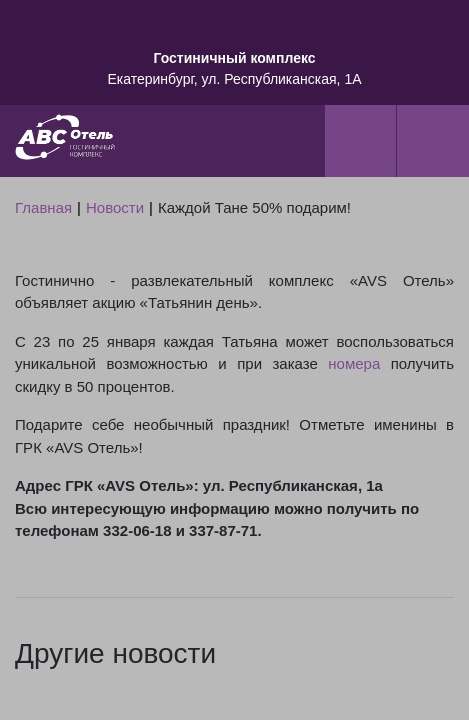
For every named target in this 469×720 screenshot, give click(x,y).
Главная (43, 207)
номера (354, 363)
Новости (115, 207)
